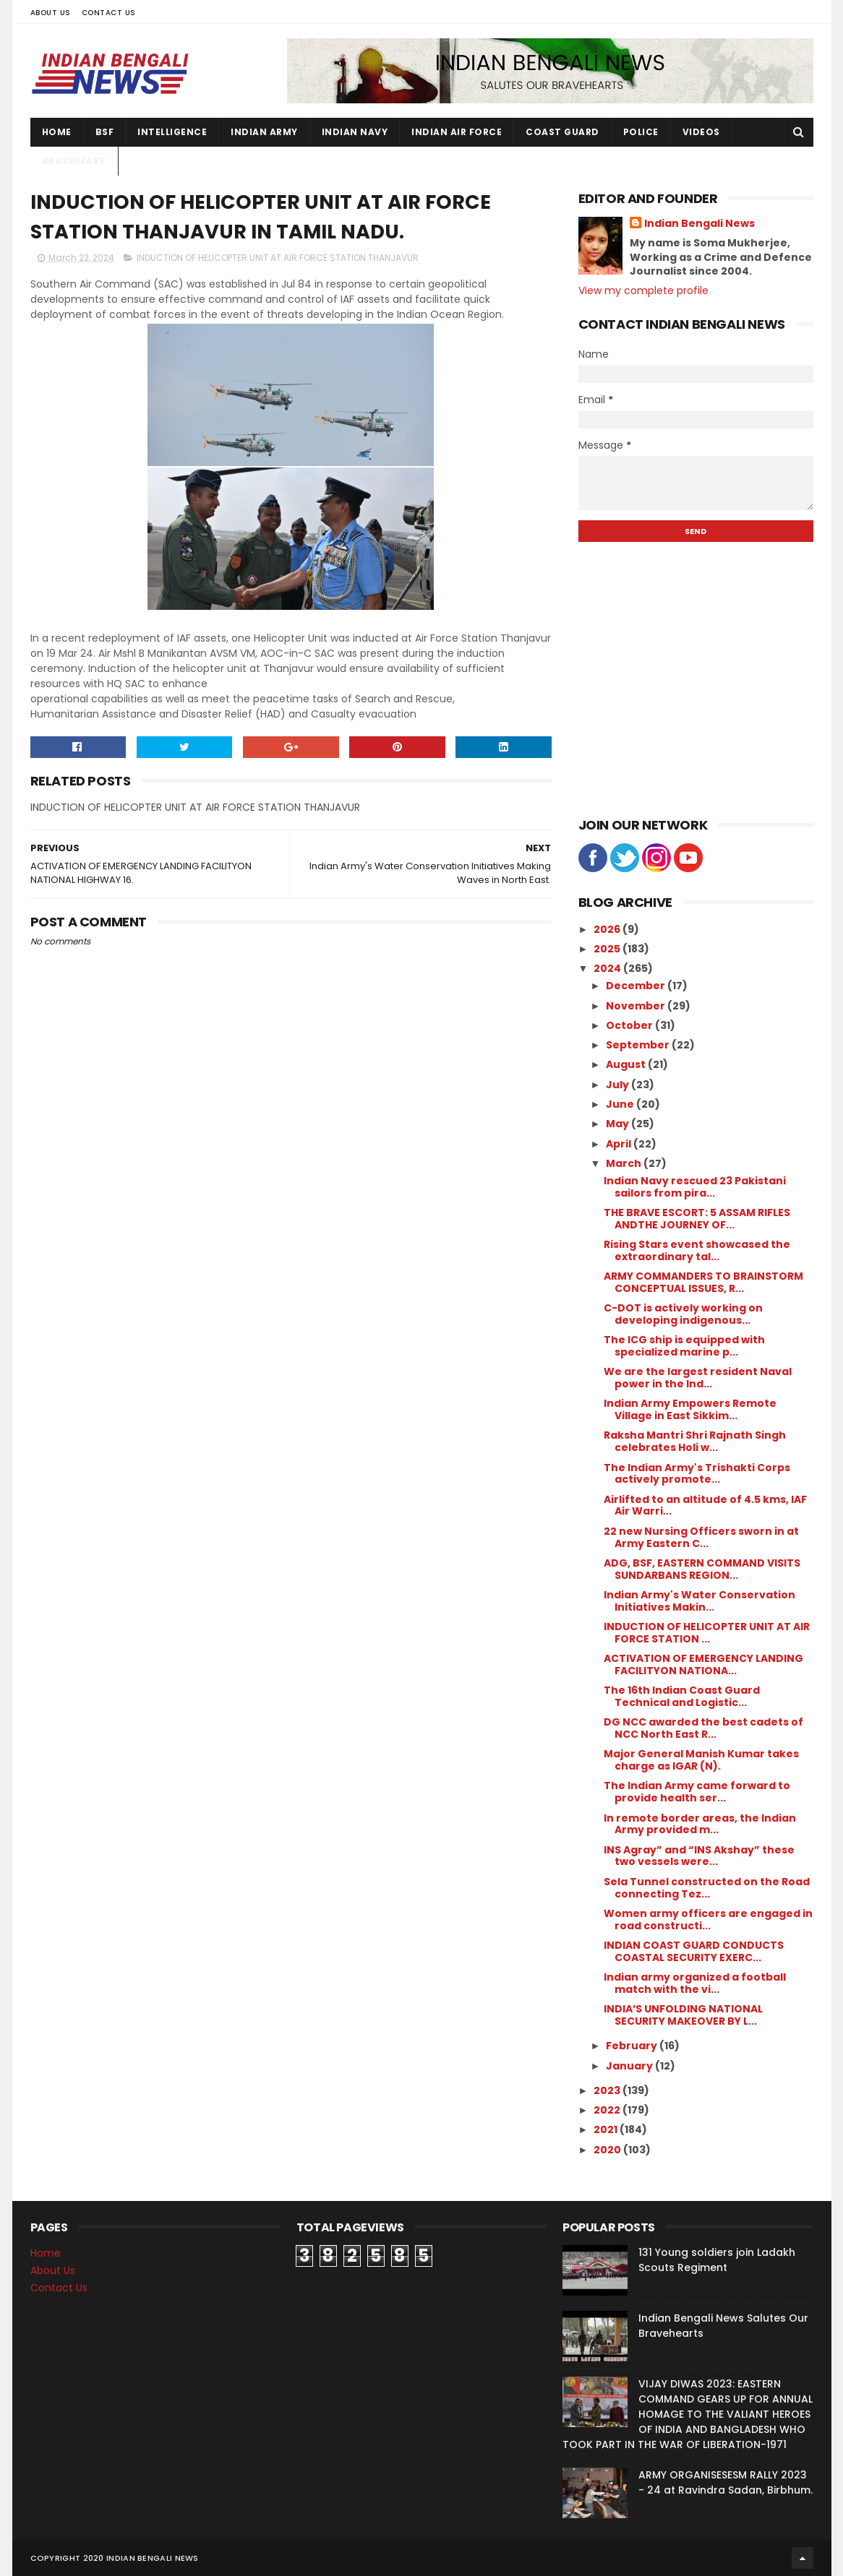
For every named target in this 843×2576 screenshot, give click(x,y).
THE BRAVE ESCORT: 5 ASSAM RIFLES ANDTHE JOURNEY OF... (697, 1218)
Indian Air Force (456, 132)
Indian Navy (355, 132)
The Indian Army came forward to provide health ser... (697, 1791)
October (630, 1025)
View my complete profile (643, 290)
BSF (104, 132)
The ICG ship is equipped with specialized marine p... (684, 1345)
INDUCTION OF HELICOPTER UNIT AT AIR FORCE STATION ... (707, 1632)
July (618, 1084)
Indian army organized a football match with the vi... (695, 1983)
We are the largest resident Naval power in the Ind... (698, 1377)
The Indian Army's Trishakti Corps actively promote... (697, 1473)
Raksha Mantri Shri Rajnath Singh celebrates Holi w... (695, 1441)
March (624, 1163)
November (636, 1006)
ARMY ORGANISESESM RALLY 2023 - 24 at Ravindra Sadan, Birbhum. (725, 2482)
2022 (608, 2110)
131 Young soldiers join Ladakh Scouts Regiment (716, 2260)
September (639, 1045)
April (619, 1144)
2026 (608, 929)
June (621, 1104)
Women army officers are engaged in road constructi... (708, 1919)
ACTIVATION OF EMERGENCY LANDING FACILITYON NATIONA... (703, 1664)
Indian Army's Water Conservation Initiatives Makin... (699, 1601)
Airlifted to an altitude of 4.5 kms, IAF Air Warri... (705, 1505)
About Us (50, 12)
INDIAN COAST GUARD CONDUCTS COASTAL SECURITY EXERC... (694, 1951)
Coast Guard (562, 132)
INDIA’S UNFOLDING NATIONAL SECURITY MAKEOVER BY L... (683, 2015)
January (630, 2066)
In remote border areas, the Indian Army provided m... (700, 1824)
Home (57, 132)
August (627, 1064)
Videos (701, 132)
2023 (608, 2090)
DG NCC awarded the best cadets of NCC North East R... (703, 1728)
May (618, 1123)
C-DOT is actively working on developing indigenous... (683, 1314)
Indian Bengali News (699, 224)
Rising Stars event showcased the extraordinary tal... (697, 1250)
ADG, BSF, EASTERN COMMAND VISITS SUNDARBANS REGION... (702, 1569)
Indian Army (264, 132)
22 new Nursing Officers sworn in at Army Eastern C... (701, 1537)
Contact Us (109, 12)
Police (641, 132)
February (632, 2045)
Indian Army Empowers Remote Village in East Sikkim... (690, 1409)
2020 (608, 2149)
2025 (608, 949)
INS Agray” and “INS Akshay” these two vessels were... (699, 1856)
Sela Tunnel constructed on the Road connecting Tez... (707, 1887)
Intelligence (172, 132)
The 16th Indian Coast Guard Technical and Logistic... (682, 1696)
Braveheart (74, 161)
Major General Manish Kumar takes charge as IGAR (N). (701, 1759)
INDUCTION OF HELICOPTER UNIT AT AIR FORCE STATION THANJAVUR (278, 257)
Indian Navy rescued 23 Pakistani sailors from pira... (695, 1186)
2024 (608, 968)
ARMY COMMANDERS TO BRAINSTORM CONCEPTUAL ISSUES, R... (703, 1282)
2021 (607, 2129)
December (636, 985)
